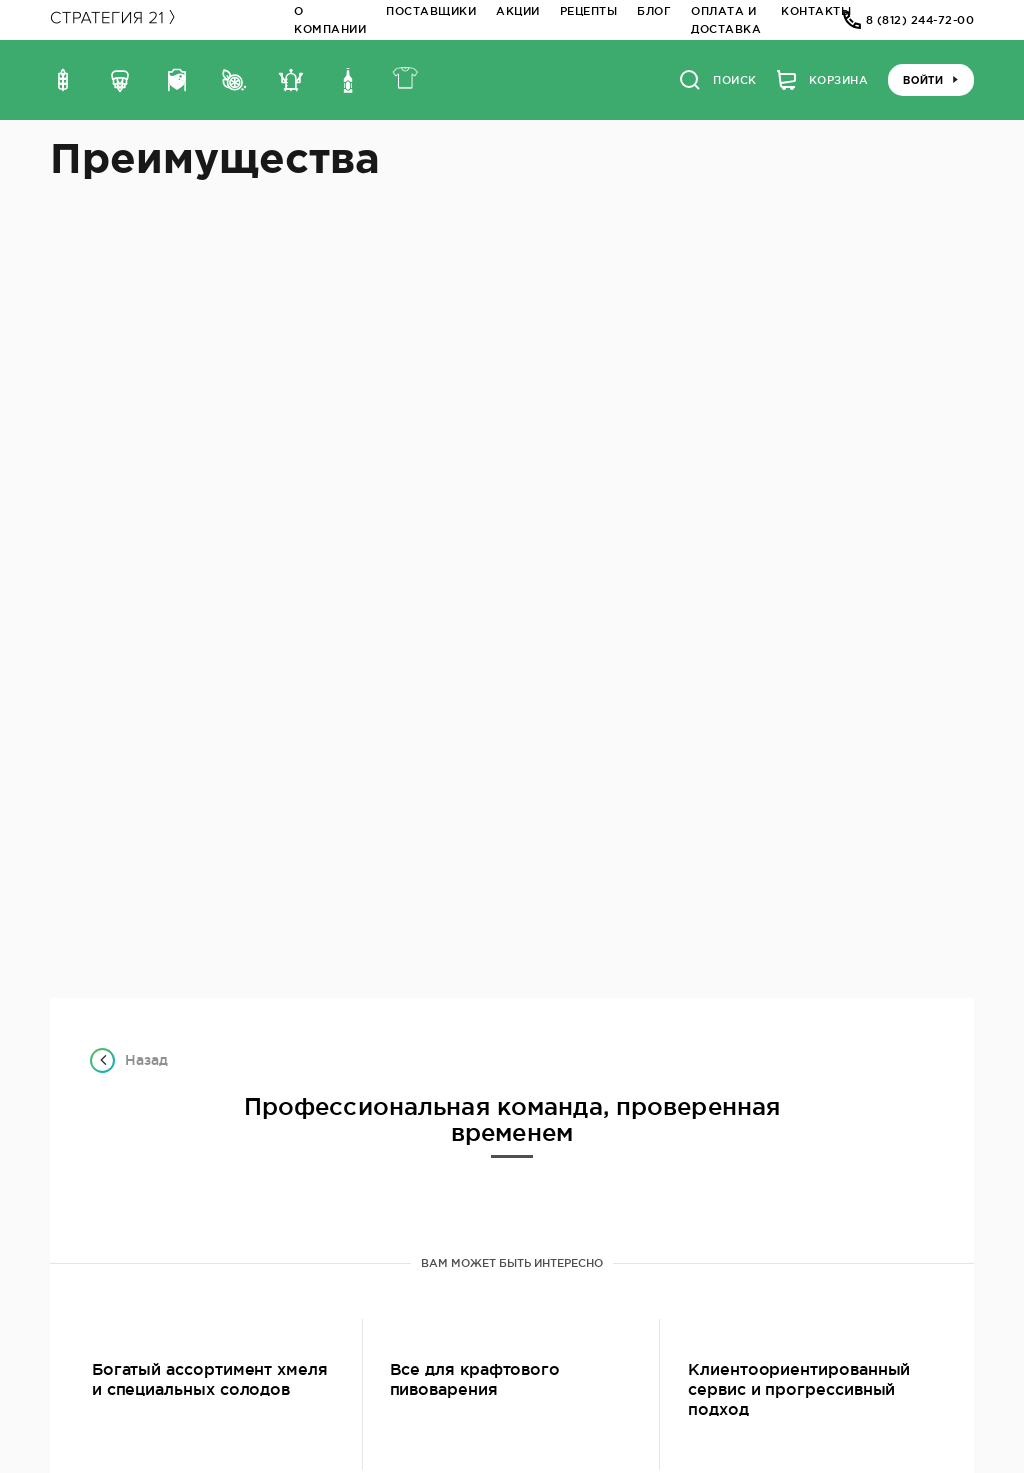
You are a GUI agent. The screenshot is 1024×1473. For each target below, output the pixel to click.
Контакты (816, 11)
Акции (518, 11)
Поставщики (431, 11)
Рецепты (589, 11)
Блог (654, 11)
